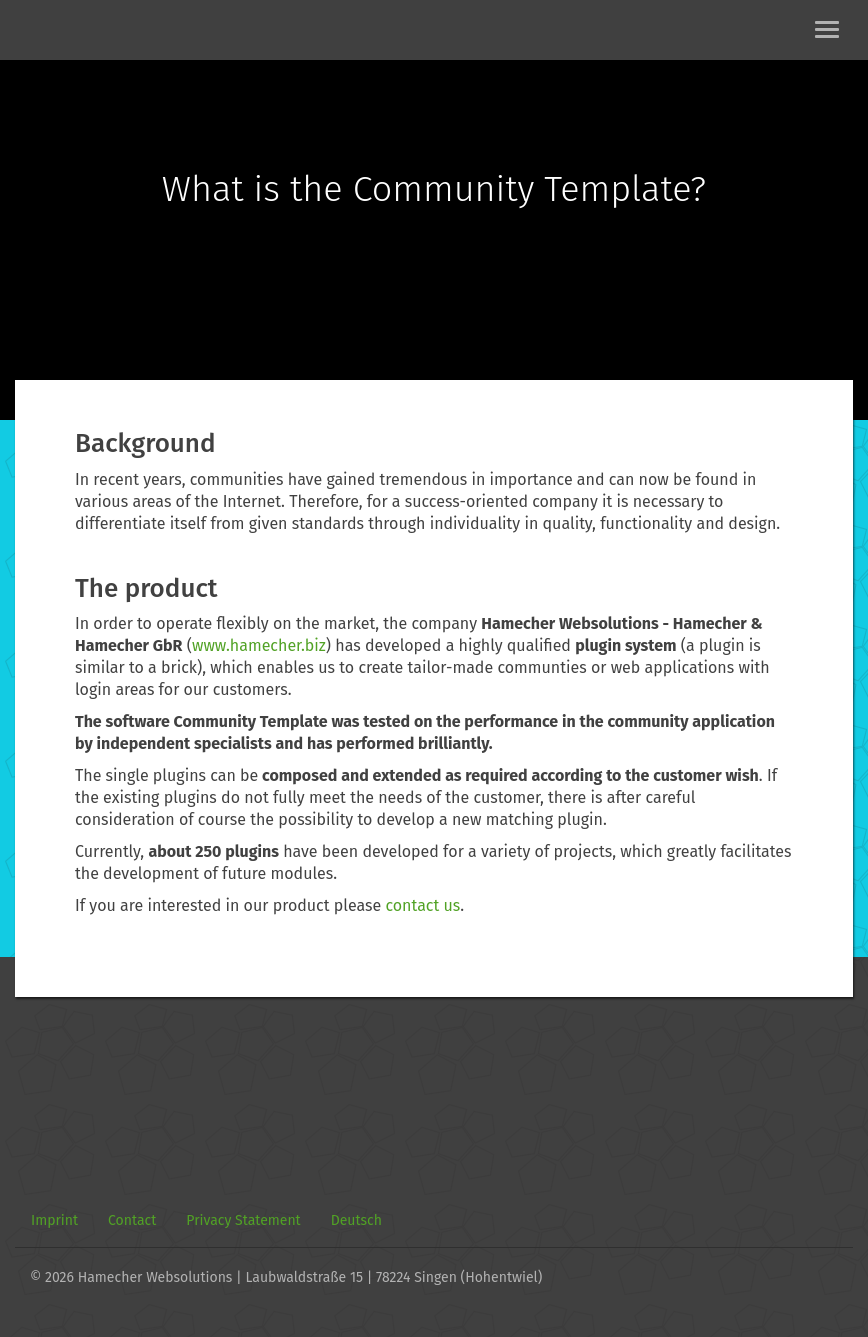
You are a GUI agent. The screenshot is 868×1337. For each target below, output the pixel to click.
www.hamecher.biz (259, 645)
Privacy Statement (243, 1220)
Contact (132, 1220)
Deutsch (356, 1220)
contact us (422, 905)
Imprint (54, 1220)
